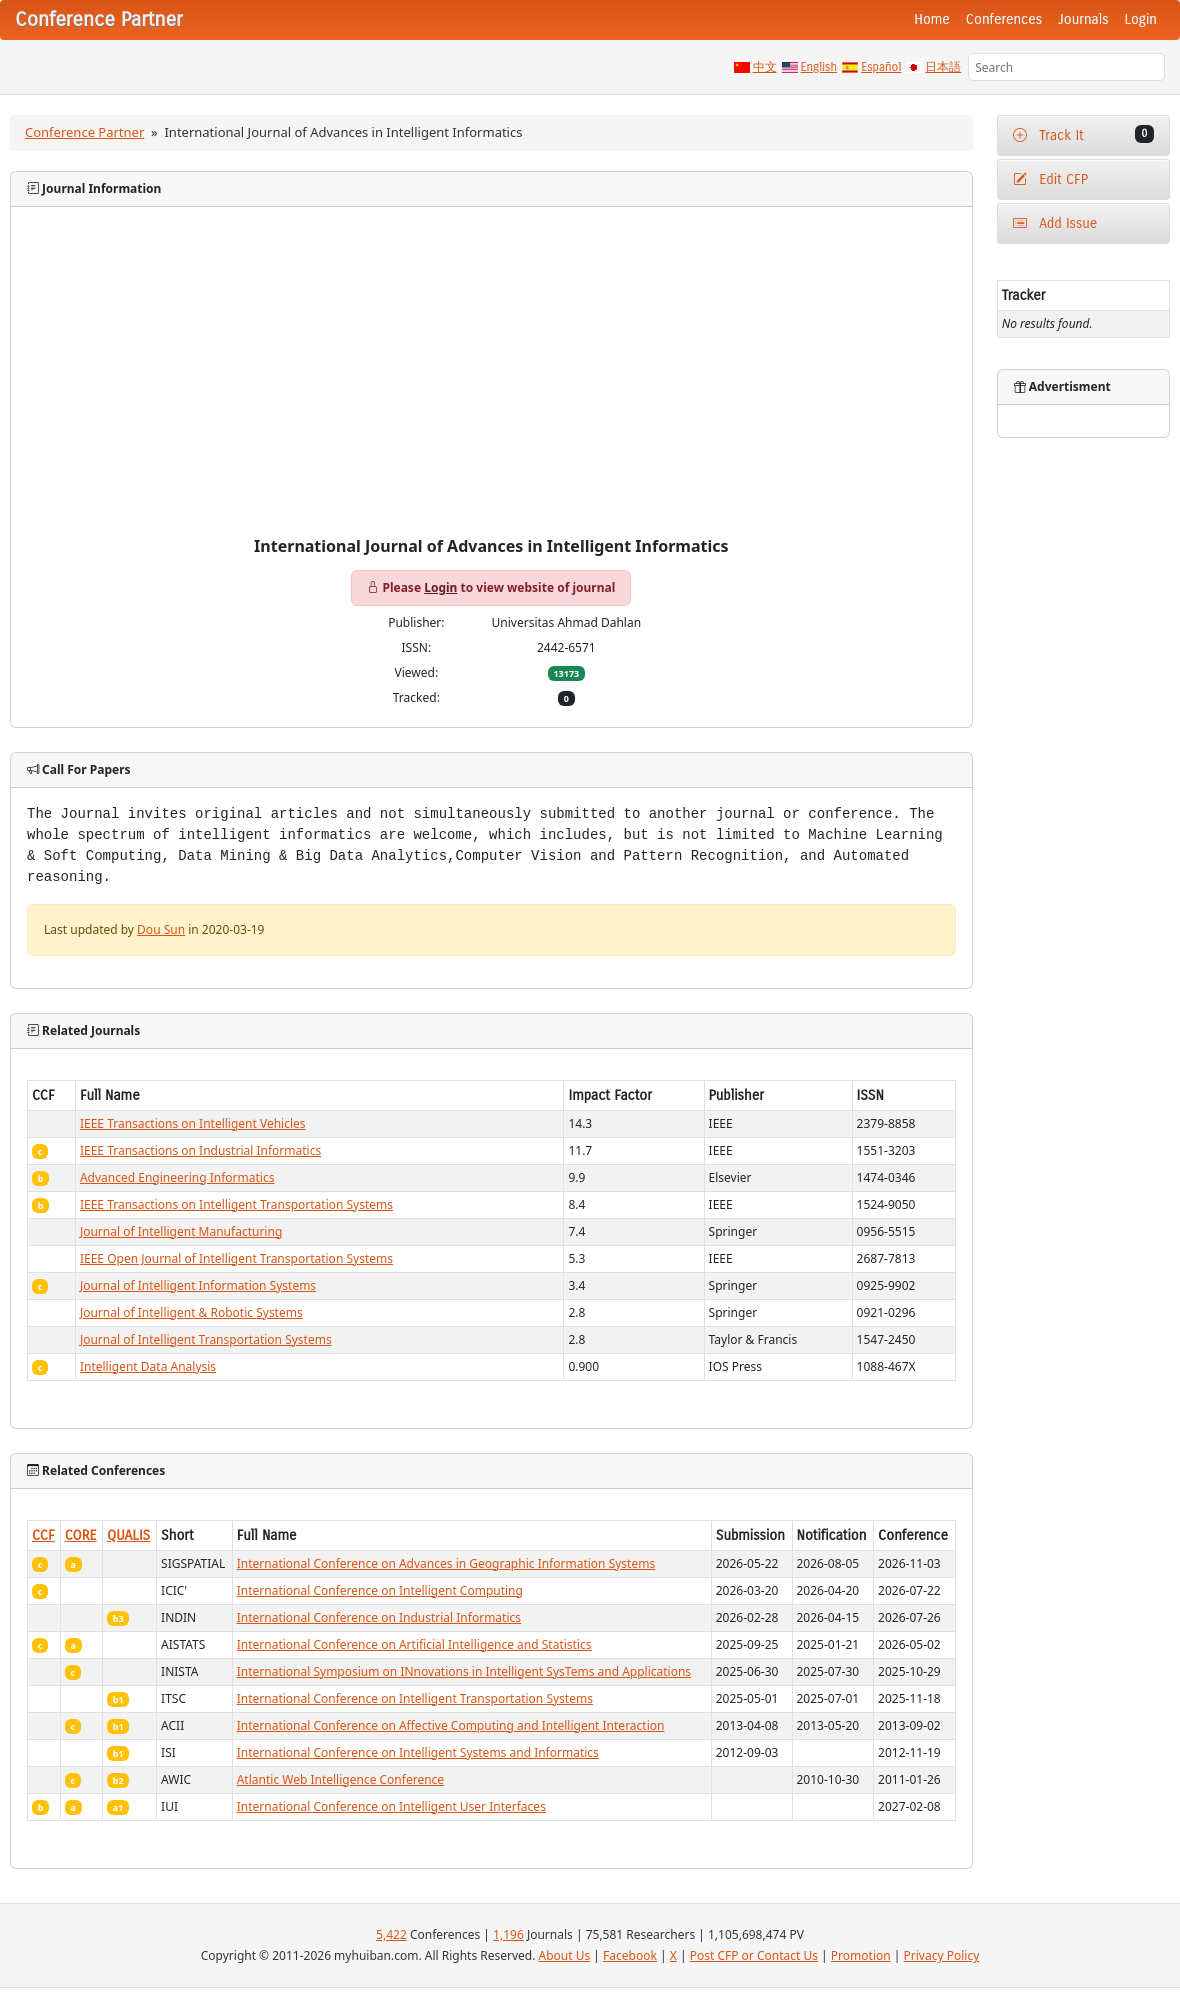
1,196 (508, 1934)
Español (881, 67)
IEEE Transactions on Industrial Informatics (200, 1150)
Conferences (1004, 19)
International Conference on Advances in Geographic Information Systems (446, 1563)
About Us (565, 1955)
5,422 (391, 1934)
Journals (1083, 19)
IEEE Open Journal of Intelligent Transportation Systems (236, 1258)
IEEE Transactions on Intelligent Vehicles (193, 1123)
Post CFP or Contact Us (754, 1955)
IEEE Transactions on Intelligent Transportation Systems (236, 1204)
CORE (81, 1535)
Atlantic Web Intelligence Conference (340, 1779)
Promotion (861, 1955)
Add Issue (1055, 223)
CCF (43, 1535)
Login (1141, 19)
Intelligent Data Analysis (148, 1366)
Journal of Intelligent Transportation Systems (206, 1339)
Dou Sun (161, 929)
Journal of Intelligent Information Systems (198, 1285)
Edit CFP (1050, 179)
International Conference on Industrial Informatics (379, 1617)
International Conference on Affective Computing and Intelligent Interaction (451, 1725)
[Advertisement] (491, 387)
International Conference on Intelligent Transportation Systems (415, 1698)
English (819, 67)
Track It (1083, 134)
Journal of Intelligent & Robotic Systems (191, 1312)
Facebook (630, 1955)
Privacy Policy (942, 1955)
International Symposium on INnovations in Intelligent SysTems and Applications (464, 1671)
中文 (765, 67)
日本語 (943, 67)
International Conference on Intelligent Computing (380, 1590)
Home (932, 19)
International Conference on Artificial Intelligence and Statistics (414, 1644)
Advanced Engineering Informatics (177, 1177)
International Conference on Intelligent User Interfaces (391, 1806)
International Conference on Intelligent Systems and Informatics (418, 1752)
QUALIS (128, 1535)
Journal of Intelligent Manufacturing (181, 1231)
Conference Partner (84, 132)
